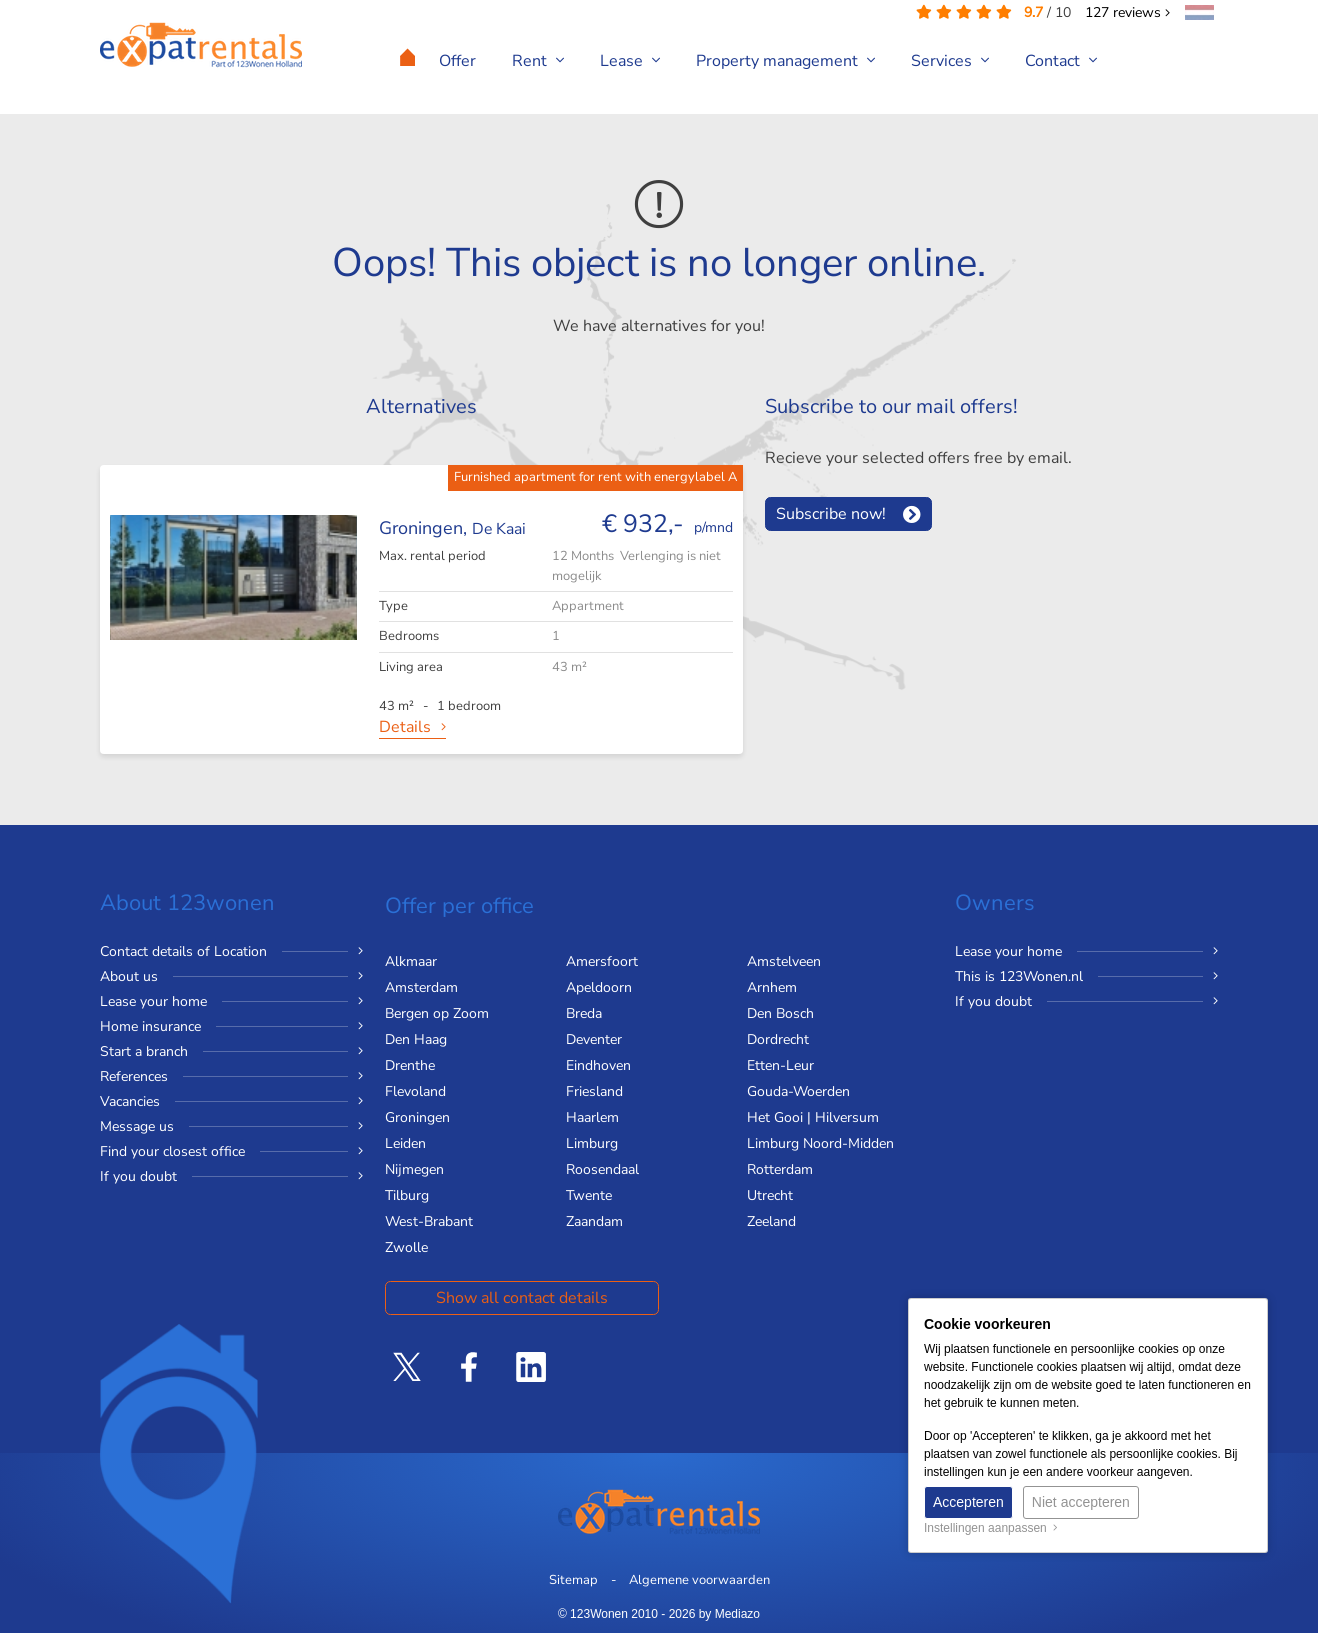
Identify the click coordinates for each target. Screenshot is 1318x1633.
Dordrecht (778, 1039)
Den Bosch (780, 1013)
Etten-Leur (780, 1065)
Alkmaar (411, 961)
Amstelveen (784, 961)
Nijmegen (414, 1169)
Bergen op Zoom (437, 1013)
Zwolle (406, 1247)
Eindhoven (598, 1065)
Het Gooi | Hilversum (813, 1117)
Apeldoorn (599, 987)
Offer (457, 61)
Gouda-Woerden (798, 1091)
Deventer (594, 1039)
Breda (584, 1013)
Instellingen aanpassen (991, 1528)
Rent (538, 61)
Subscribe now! (831, 514)
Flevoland (415, 1091)
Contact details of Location (183, 951)
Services (950, 61)
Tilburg (407, 1195)
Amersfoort (602, 961)
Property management (785, 61)
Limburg (592, 1143)
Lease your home (153, 1001)
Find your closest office (172, 1151)
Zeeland (771, 1221)
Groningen (417, 1117)
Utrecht (770, 1195)
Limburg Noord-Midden (820, 1143)
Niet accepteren (1081, 1502)
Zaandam (594, 1221)
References (134, 1076)
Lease (630, 61)
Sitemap (573, 1580)
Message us (137, 1126)
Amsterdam (421, 987)
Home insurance (150, 1026)
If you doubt (138, 1176)
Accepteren (968, 1502)
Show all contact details (522, 1298)
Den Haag (416, 1039)
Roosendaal (602, 1169)
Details (405, 727)
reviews (1127, 12)
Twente (589, 1195)
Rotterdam (780, 1169)
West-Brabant (429, 1221)
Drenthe (410, 1065)
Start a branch (144, 1051)
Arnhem (772, 987)
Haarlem (592, 1117)
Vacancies (130, 1101)
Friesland (594, 1091)
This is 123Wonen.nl (1019, 976)
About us (129, 976)
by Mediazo (729, 1614)
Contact (1061, 61)
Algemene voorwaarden (699, 1580)
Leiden (405, 1143)
